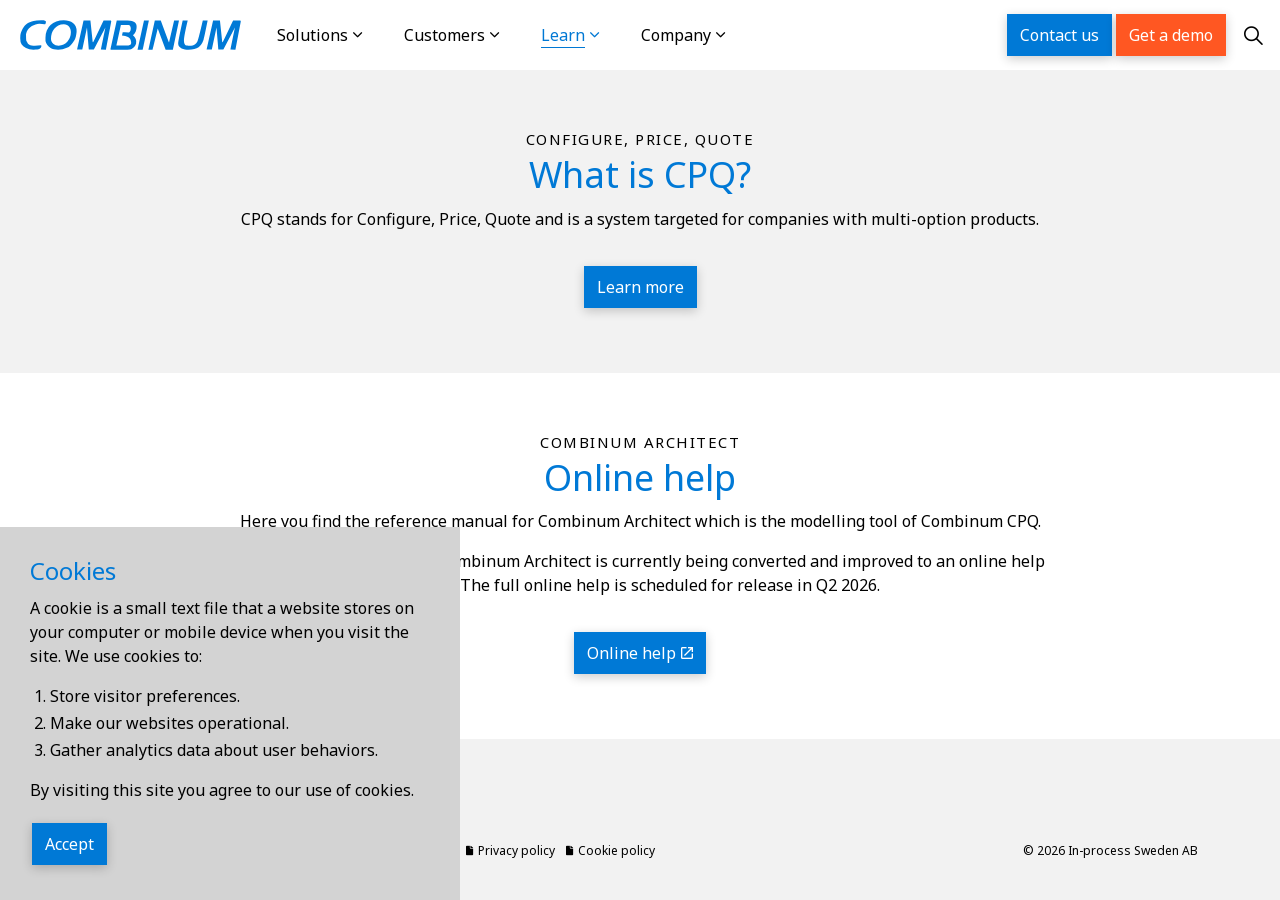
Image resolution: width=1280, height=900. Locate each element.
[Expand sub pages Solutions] (378, 35)
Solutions (312, 35)
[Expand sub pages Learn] (615, 35)
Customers (444, 35)
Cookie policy (610, 850)
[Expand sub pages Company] (741, 35)
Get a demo (1171, 35)
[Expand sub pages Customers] (515, 35)
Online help (640, 653)
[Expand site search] (1253, 35)
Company (676, 35)
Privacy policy (510, 850)
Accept (69, 844)
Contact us (1059, 35)
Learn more (640, 287)
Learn (563, 35)
